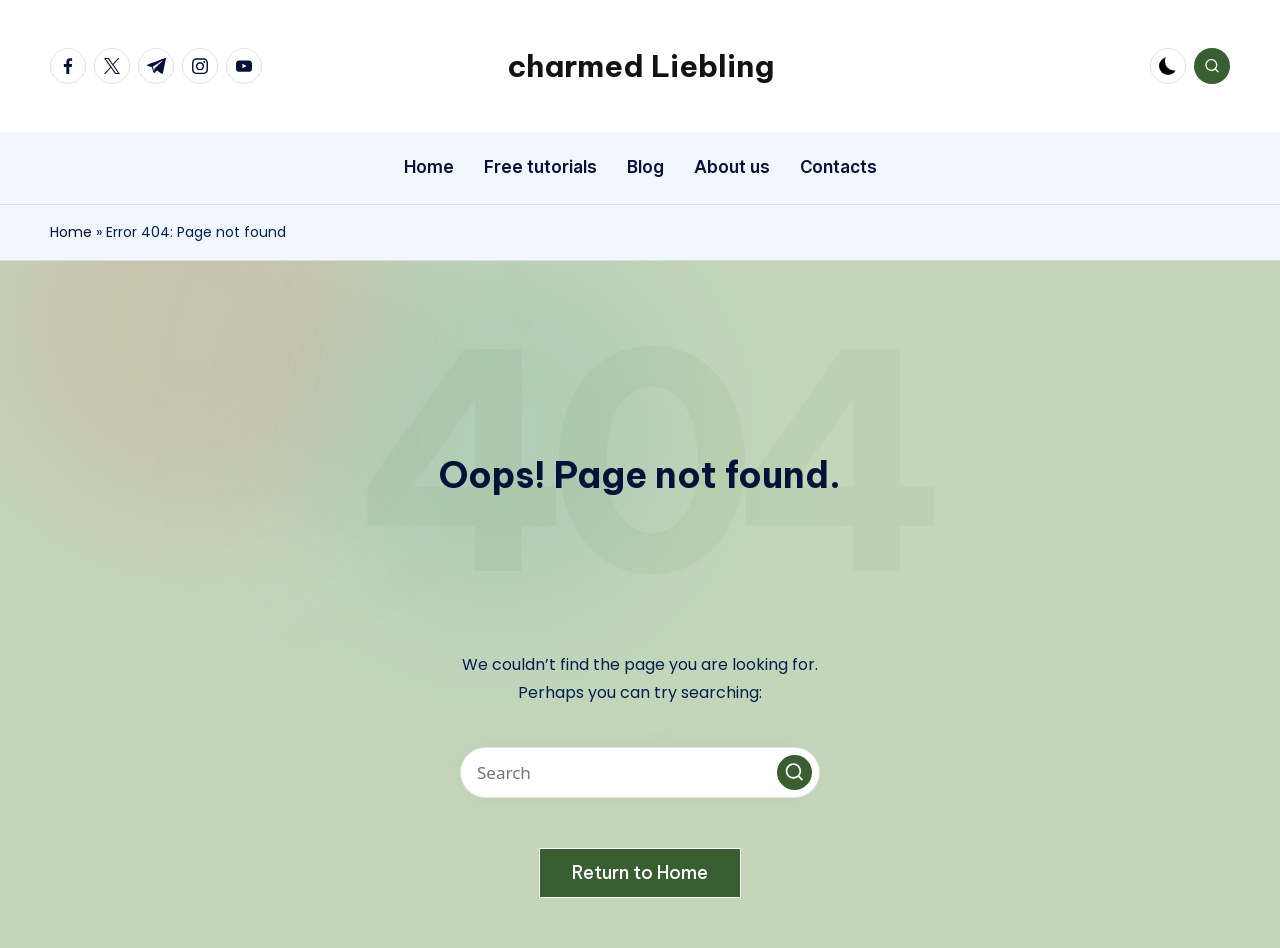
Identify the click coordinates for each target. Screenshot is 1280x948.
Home (71, 232)
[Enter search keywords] (640, 772)
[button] (794, 772)
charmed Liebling (640, 66)
